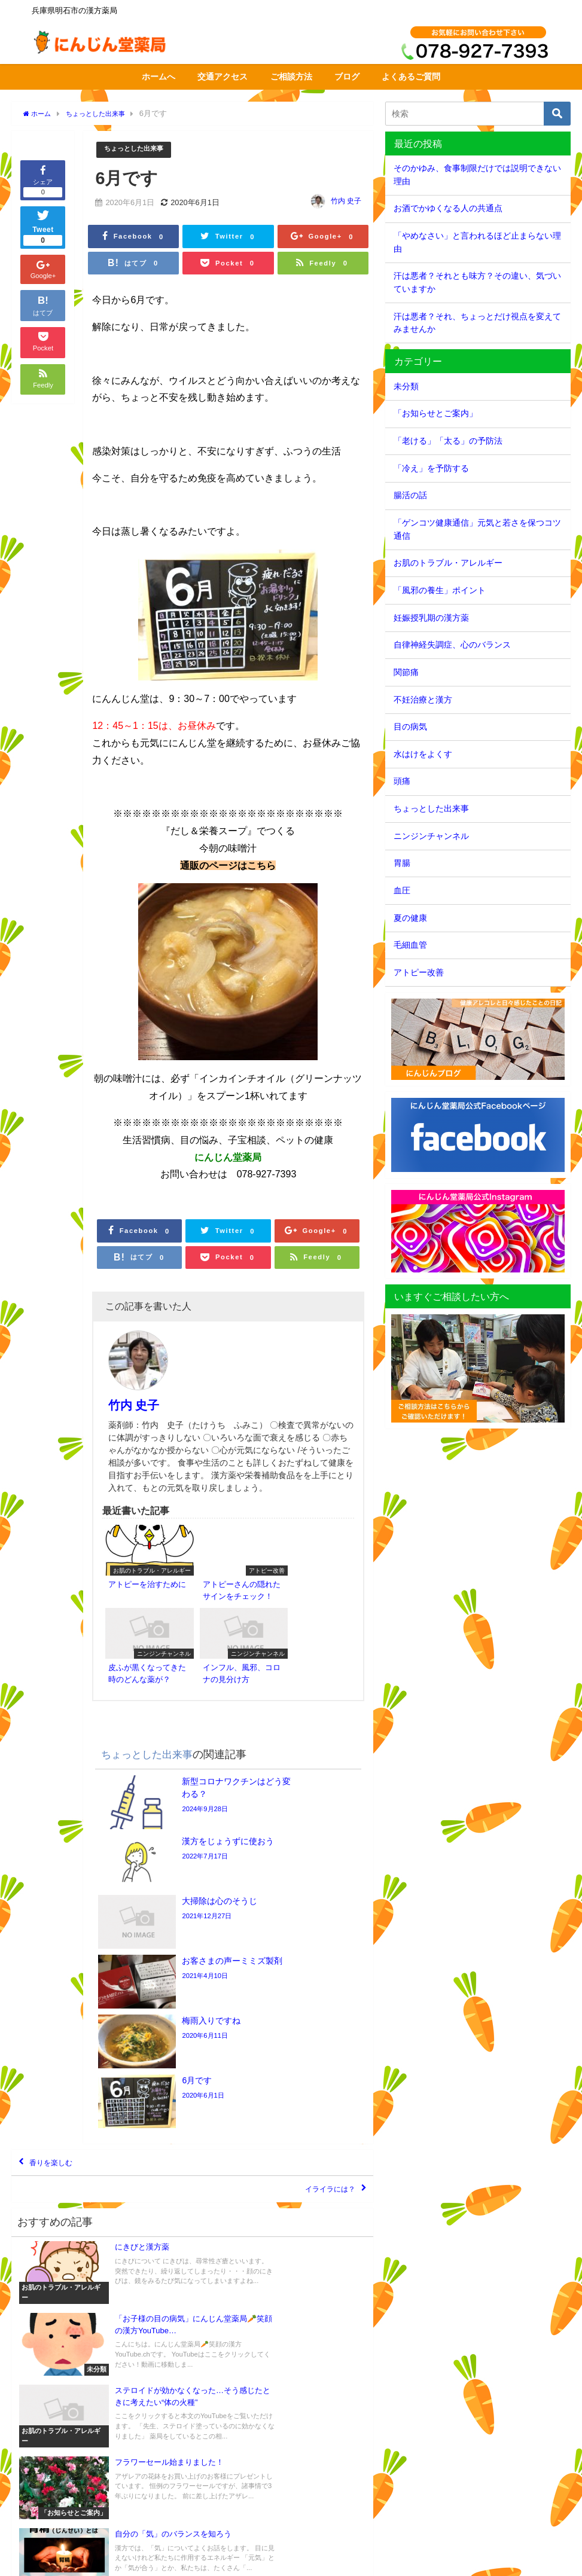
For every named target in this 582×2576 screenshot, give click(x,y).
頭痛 (402, 781)
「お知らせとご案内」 (435, 413)
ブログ (346, 76)
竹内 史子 (346, 201)
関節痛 (406, 672)
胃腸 (402, 863)
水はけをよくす (423, 754)
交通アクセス (222, 76)
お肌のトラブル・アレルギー (448, 562)
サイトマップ (110, 2561)
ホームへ (158, 76)
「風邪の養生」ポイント (440, 590)
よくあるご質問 (411, 76)
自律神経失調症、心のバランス (452, 644)
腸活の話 (410, 495)
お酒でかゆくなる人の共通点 (448, 208)
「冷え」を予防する (431, 468)
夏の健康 (410, 918)
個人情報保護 (164, 2561)
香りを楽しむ (62, 1935)
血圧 (402, 890)
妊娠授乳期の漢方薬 (431, 618)
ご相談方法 (291, 76)
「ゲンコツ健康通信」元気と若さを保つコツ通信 (477, 529)
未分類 (406, 386)
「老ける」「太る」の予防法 (448, 441)
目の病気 (410, 726)
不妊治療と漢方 (423, 699)
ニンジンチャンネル (431, 836)
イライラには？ (317, 1969)
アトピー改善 (419, 972)
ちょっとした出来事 (139, 150)
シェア (42, 180)
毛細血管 (410, 945)
